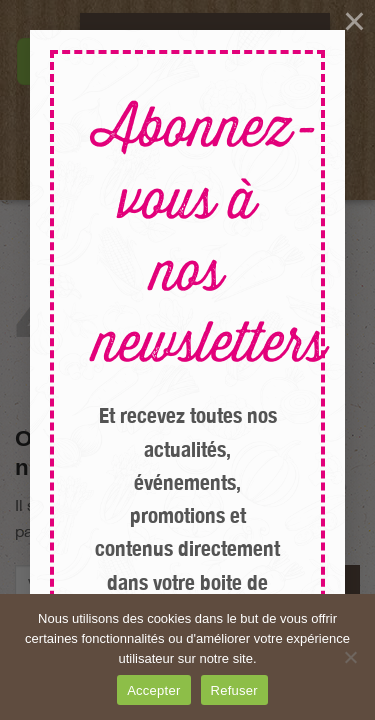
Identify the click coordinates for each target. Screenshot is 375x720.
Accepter (153, 690)
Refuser (234, 690)
